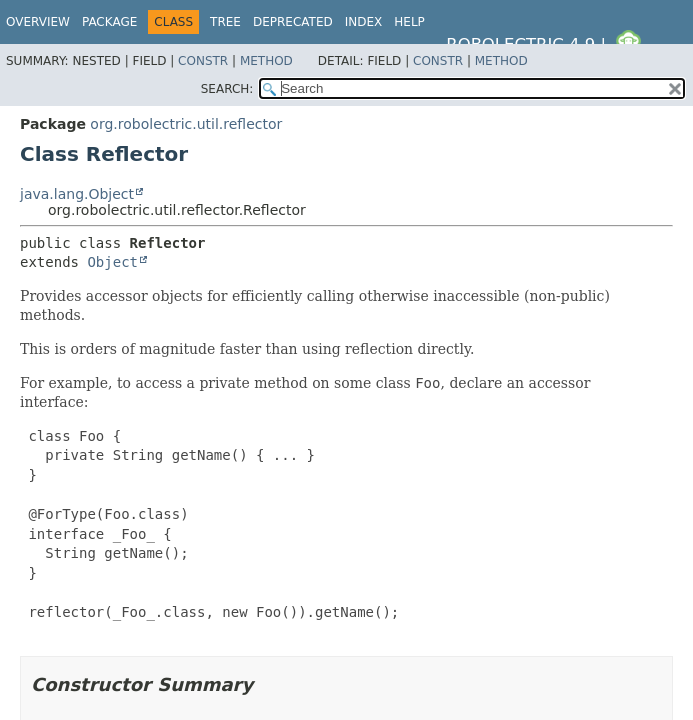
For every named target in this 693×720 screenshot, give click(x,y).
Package (109, 22)
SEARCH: (227, 89)
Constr (203, 61)
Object (112, 262)
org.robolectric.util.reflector (186, 124)
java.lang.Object (77, 194)
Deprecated (293, 22)
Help (409, 22)
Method (266, 61)
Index (364, 22)
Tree (225, 22)
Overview (38, 22)
